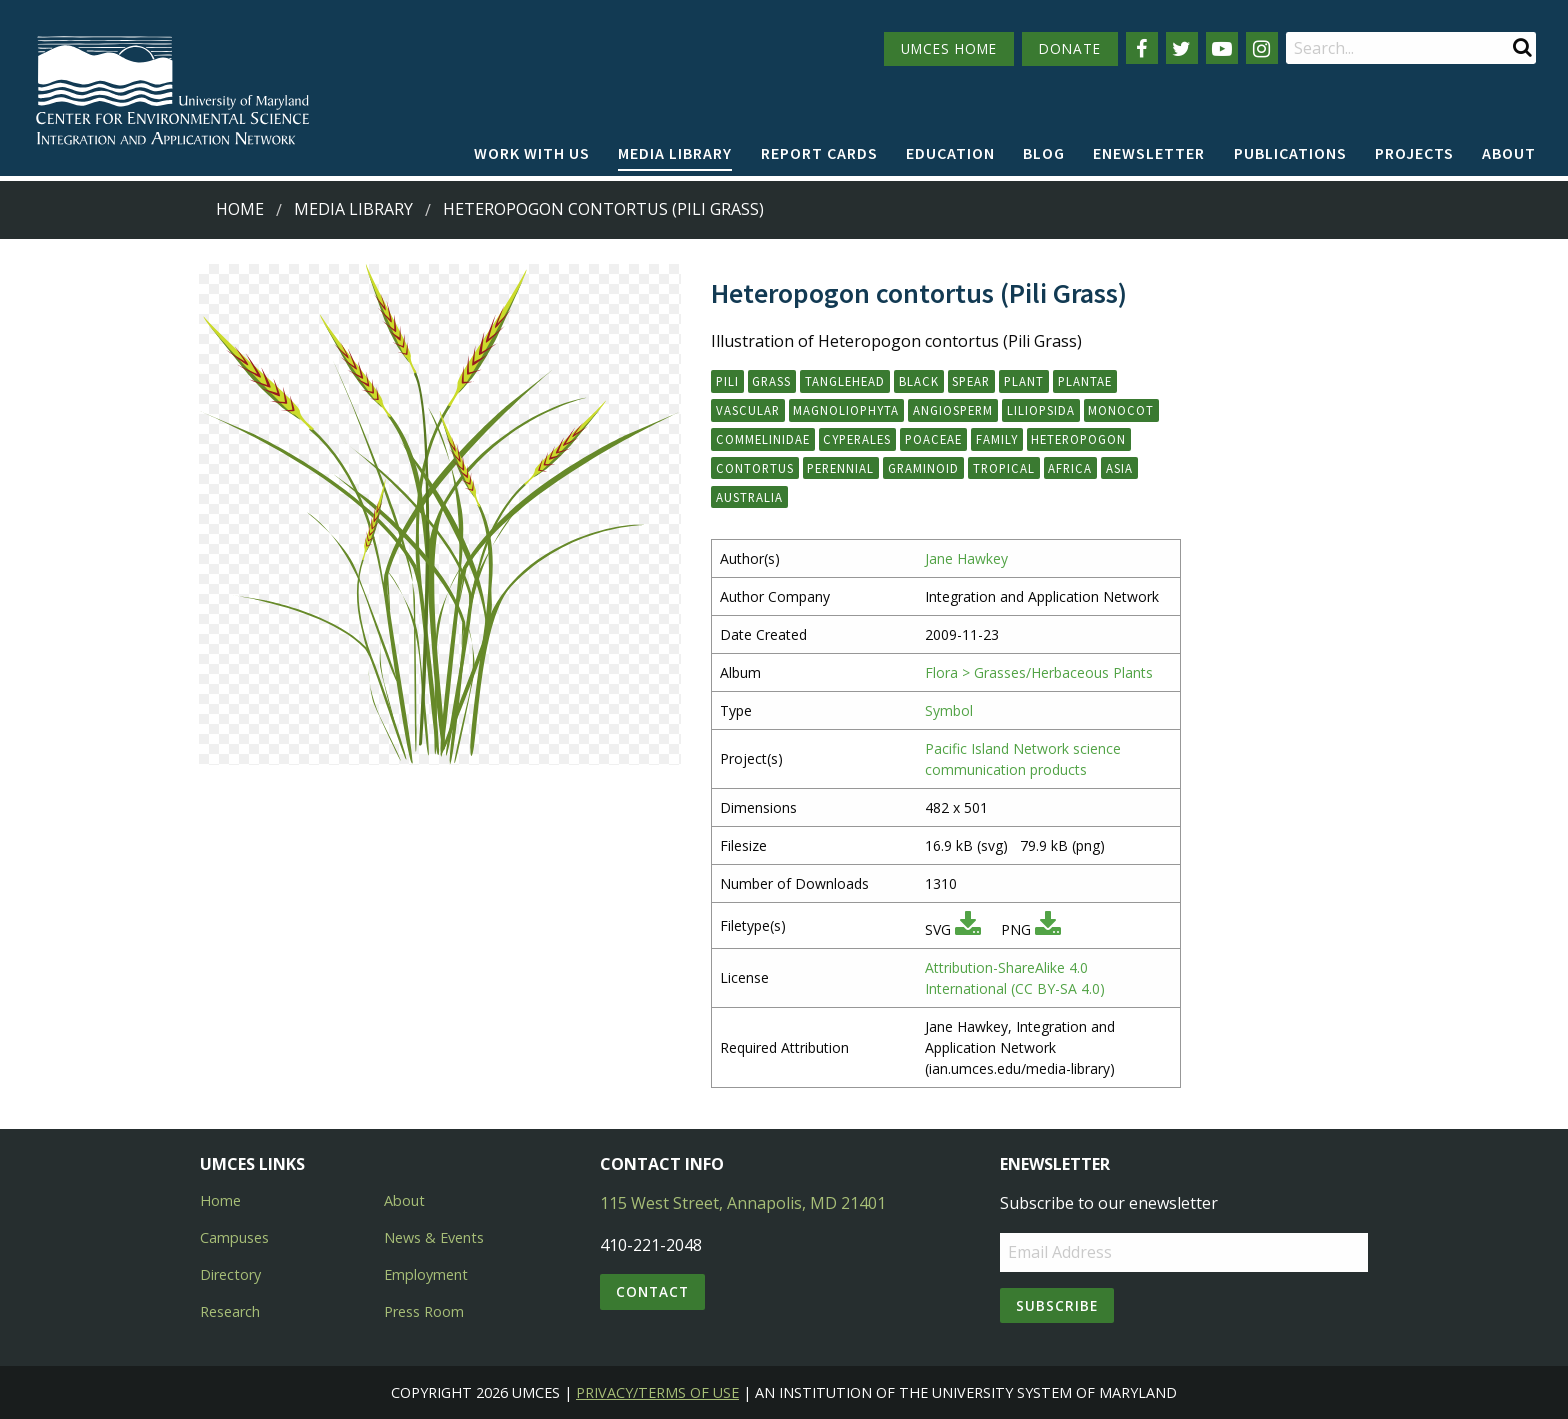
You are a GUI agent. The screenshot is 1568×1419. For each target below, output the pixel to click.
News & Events (434, 1237)
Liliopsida (1041, 410)
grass (771, 381)
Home (240, 209)
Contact (652, 1291)
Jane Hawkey (966, 558)
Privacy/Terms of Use (657, 1392)
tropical (1004, 468)
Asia (1119, 468)
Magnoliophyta (846, 410)
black (919, 381)
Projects (1414, 153)
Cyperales (857, 439)
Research (230, 1311)
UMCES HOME (949, 48)
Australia (749, 497)
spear (971, 381)
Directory (230, 1274)
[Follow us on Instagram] (1262, 48)
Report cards (819, 153)
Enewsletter (1149, 153)
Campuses (234, 1237)
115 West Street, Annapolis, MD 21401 (743, 1203)
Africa (1070, 468)
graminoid (923, 468)
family (997, 439)
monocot (1121, 410)
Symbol (949, 710)
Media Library (675, 153)
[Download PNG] (1048, 929)
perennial (840, 468)
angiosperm (953, 410)
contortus (755, 468)
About (1509, 153)
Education (950, 153)
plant (1024, 381)
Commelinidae (763, 439)
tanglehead (845, 381)
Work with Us (532, 153)
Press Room (424, 1311)
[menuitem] (532, 154)
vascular (748, 410)
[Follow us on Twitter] (1182, 48)
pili (727, 381)
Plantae (1085, 381)
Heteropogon (1078, 439)
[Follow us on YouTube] (1222, 48)
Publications (1290, 153)
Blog (1044, 153)
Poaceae (933, 439)
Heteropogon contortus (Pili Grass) (603, 209)
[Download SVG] (968, 929)
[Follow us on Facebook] (1142, 48)
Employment (426, 1274)
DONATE (1070, 48)
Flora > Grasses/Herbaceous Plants (1039, 672)
